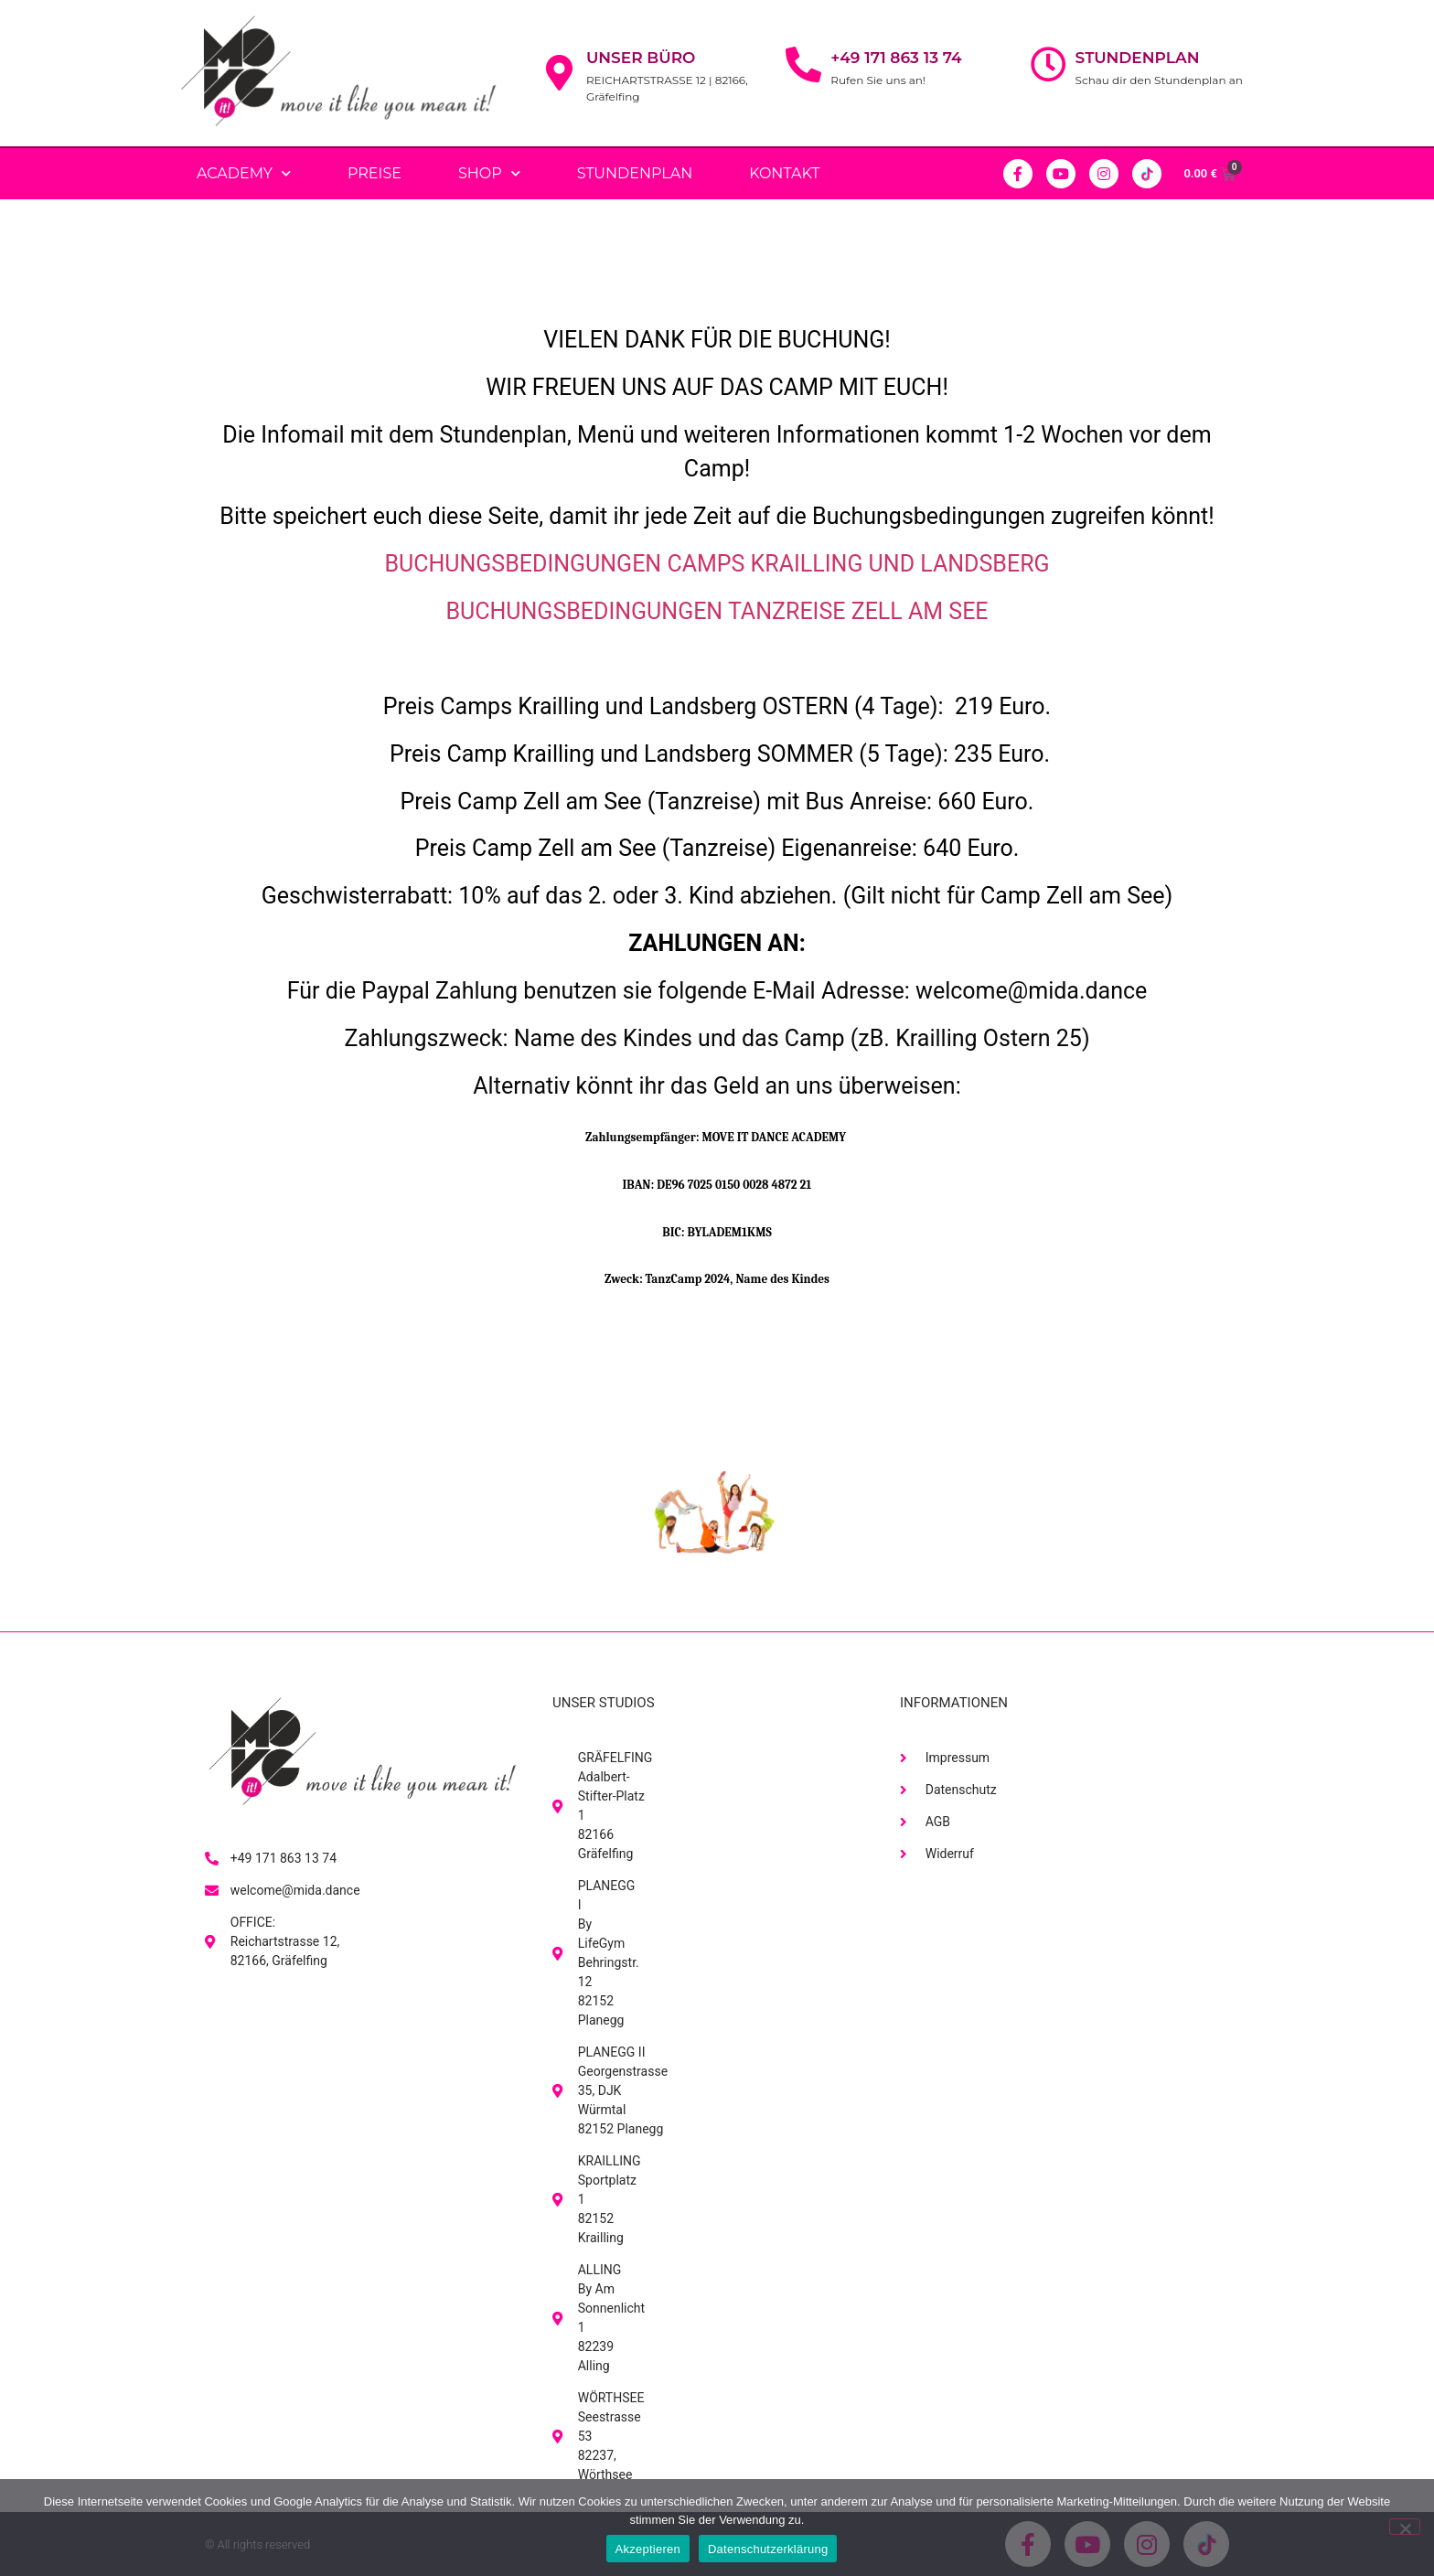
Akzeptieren (647, 2549)
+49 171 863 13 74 (895, 57)
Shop (489, 173)
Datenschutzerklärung (768, 2549)
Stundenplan (1138, 57)
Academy (244, 173)
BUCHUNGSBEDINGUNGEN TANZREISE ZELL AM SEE (716, 611)
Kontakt (784, 173)
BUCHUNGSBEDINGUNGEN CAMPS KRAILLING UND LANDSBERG (716, 563)
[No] (1404, 2526)
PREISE (374, 173)
